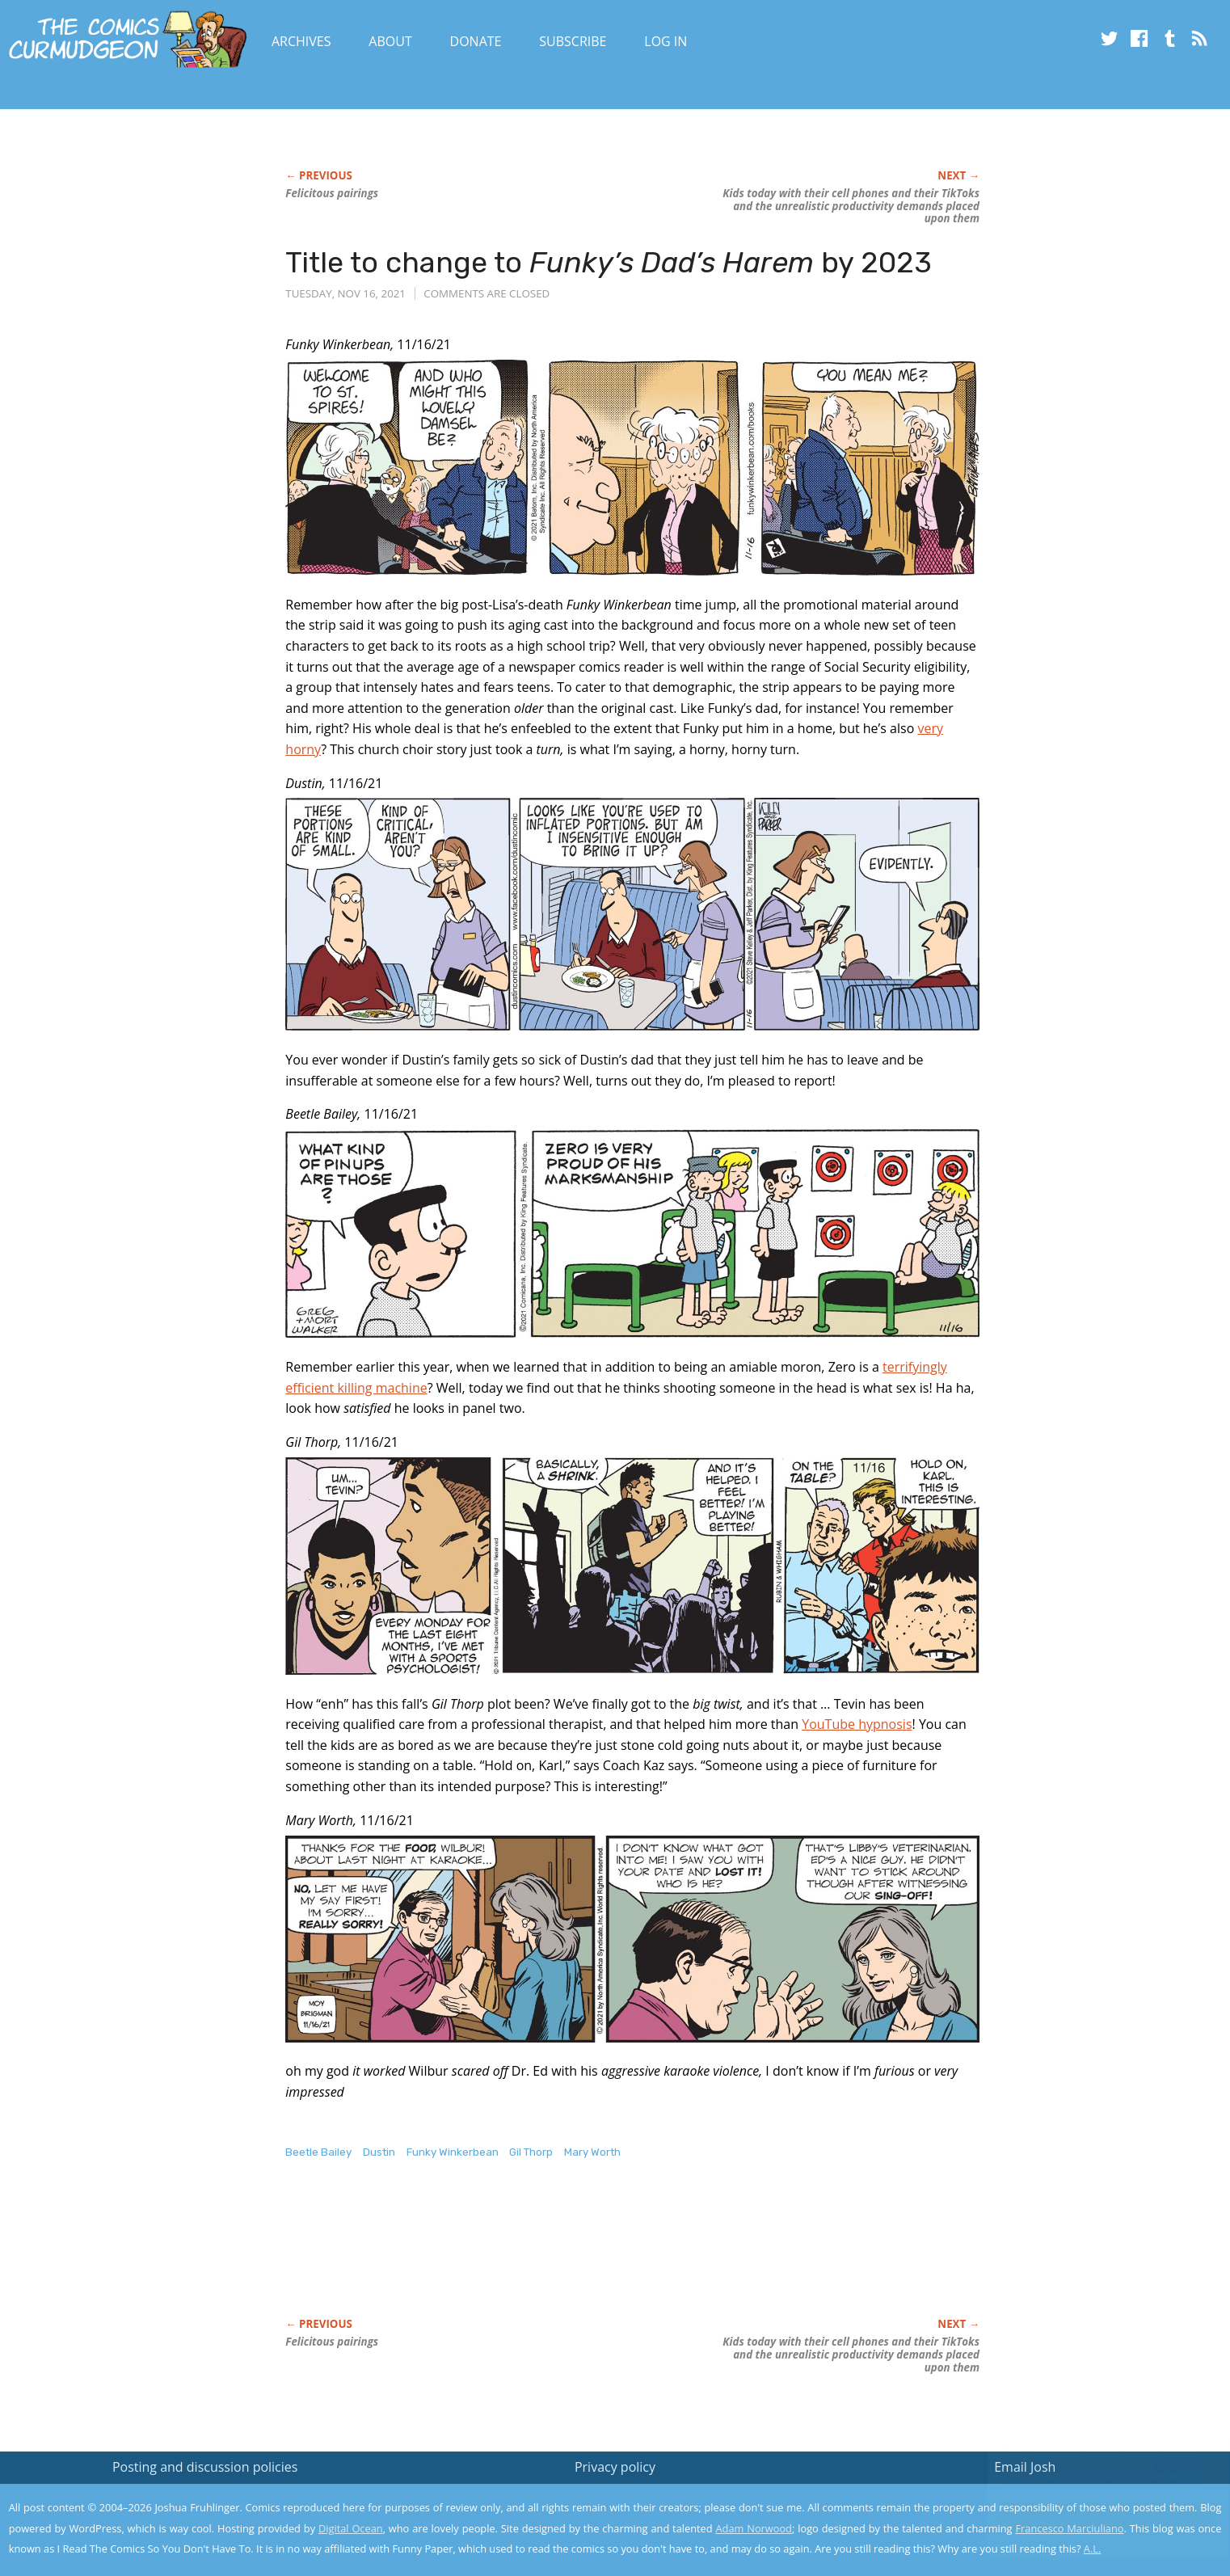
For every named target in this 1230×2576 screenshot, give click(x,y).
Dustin (379, 2152)
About (390, 41)
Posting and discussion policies (205, 2467)
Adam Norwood (753, 2528)
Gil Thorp (531, 2152)
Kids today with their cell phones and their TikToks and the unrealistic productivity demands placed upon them (850, 206)
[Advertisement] (579, 2255)
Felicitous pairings (331, 193)
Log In (665, 41)
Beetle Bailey (318, 2152)
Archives (301, 41)
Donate (476, 41)
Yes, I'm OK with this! (1093, 2515)
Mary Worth (592, 2152)
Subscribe (572, 41)
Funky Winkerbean (452, 2152)
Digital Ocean (350, 2528)
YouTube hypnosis (857, 1724)
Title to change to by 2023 (608, 262)
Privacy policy (615, 2467)
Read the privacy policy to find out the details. (1085, 2475)
